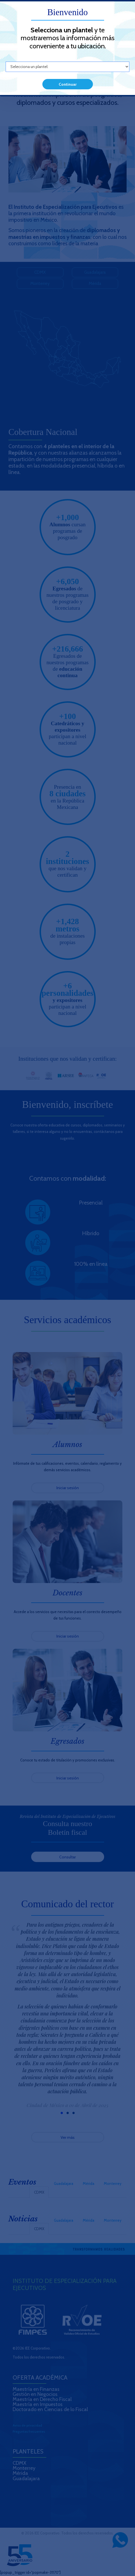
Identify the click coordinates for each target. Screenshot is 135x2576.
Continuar (68, 84)
